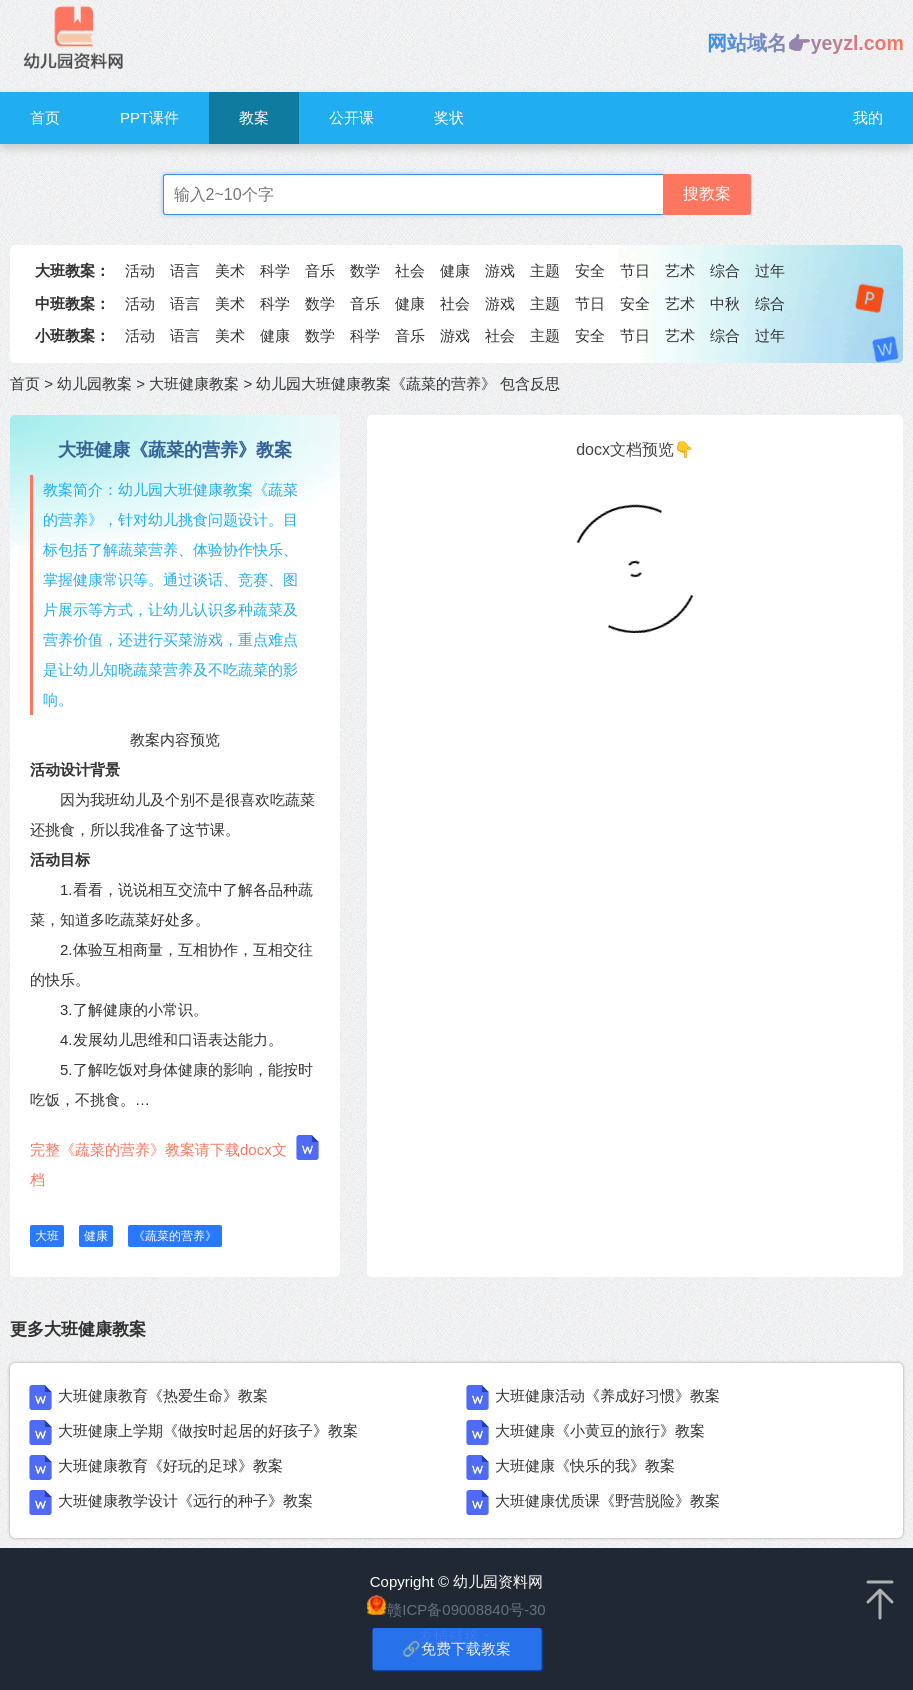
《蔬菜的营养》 (175, 1236)
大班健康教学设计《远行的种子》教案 (185, 1500)
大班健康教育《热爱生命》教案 (163, 1395)
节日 (635, 270)
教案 (254, 117)
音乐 (320, 270)
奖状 (449, 117)
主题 (545, 270)
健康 (455, 270)
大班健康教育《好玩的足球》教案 (170, 1465)
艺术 (680, 270)
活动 (140, 270)
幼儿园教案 (94, 383)
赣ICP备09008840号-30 (466, 1609)
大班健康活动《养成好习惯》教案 (607, 1395)
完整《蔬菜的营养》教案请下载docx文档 (175, 1161)
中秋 (725, 303)
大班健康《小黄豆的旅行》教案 (600, 1430)
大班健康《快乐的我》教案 (585, 1465)
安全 (590, 270)
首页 (45, 117)
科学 (275, 270)
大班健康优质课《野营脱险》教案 (607, 1500)
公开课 (351, 117)
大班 (47, 1236)
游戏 (500, 270)
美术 (230, 270)
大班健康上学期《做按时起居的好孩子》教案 (208, 1430)
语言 (185, 270)
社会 (410, 270)
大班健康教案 (194, 383)
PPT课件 (149, 117)
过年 (770, 270)
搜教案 (707, 193)
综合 (725, 270)
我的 (868, 117)
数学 (365, 270)
